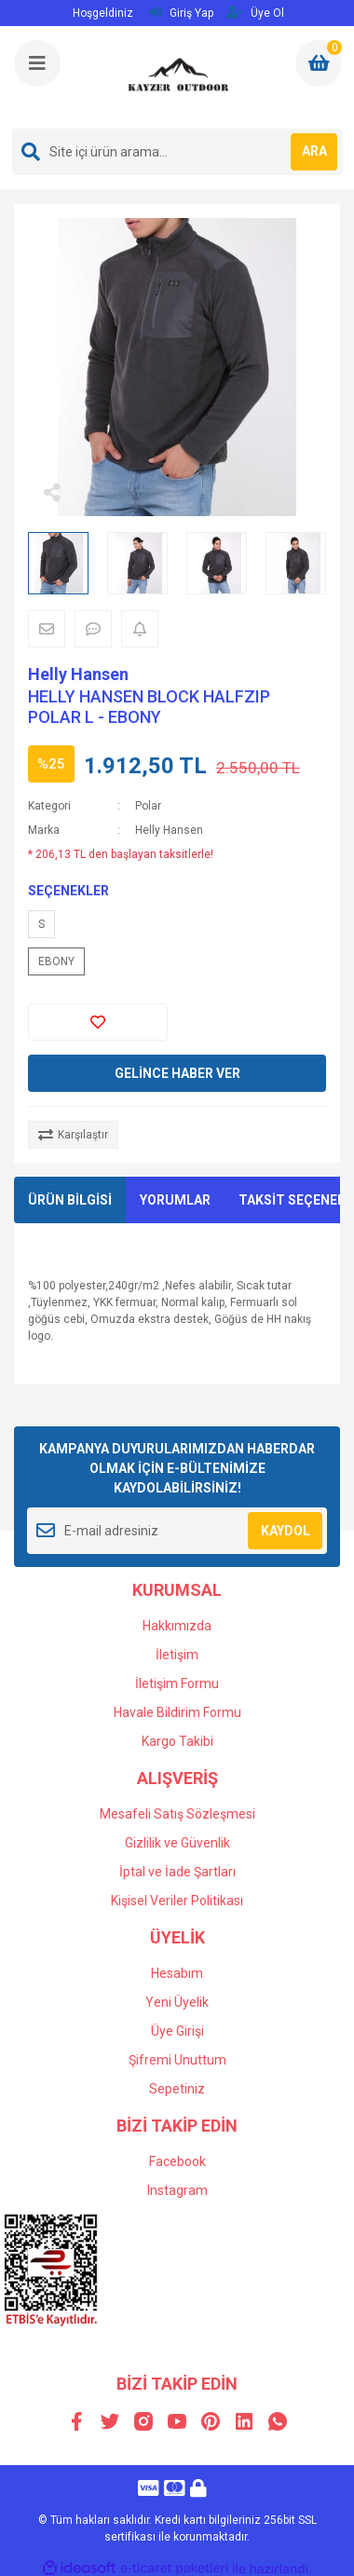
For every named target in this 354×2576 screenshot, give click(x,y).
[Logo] (179, 77)
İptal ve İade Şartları (177, 1871)
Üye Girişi (177, 2031)
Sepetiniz (177, 2088)
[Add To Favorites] (98, 1022)
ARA (314, 150)
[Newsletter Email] (177, 1530)
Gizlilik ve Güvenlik (177, 1842)
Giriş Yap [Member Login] (181, 13)
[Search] (177, 152)
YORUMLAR (175, 1200)
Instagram (177, 2190)
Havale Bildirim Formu (177, 1712)
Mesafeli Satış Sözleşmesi (177, 1813)
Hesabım (177, 1973)
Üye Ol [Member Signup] (255, 13)
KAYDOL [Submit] (285, 1530)
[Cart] (318, 63)
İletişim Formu (177, 1683)
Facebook (177, 2161)
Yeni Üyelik (177, 2002)
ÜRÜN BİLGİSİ (70, 1200)
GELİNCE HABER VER (177, 1073)
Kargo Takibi (177, 1741)
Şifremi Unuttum (177, 2059)
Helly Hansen (78, 674)
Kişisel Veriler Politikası (177, 1900)
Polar (148, 805)
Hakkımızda (177, 1625)
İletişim (177, 1654)
